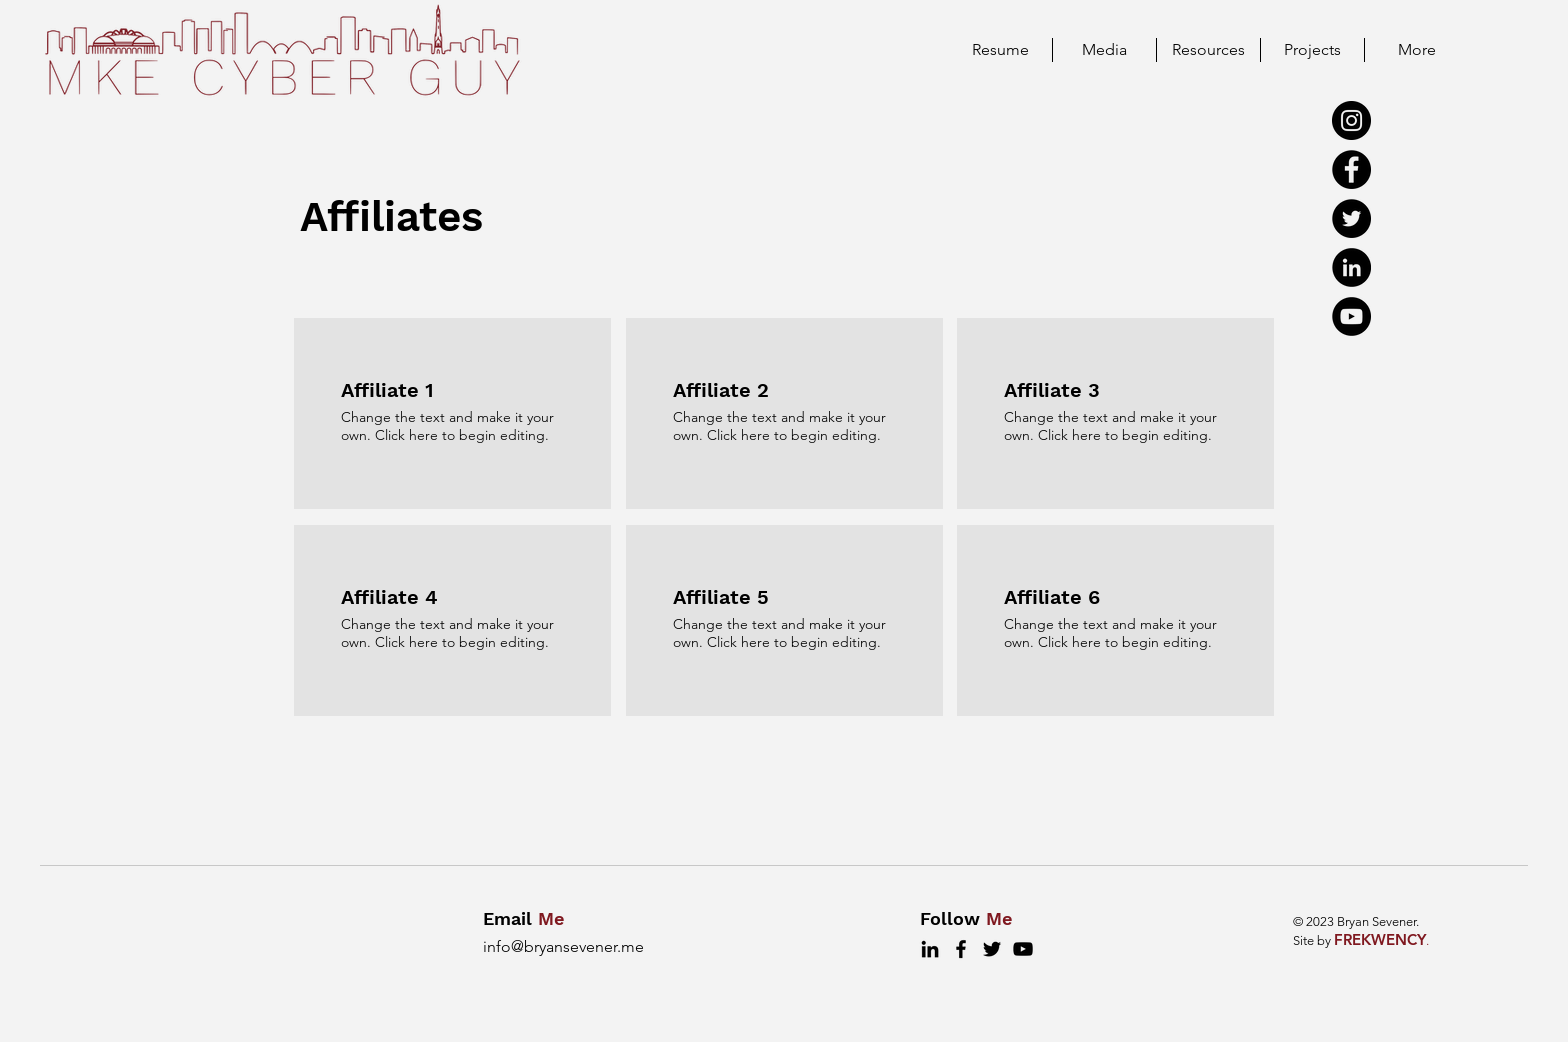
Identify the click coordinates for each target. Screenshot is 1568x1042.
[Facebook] (1351, 169)
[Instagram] (1351, 120)
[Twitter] (1351, 218)
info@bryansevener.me (563, 946)
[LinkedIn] (1351, 267)
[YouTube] (1351, 316)
